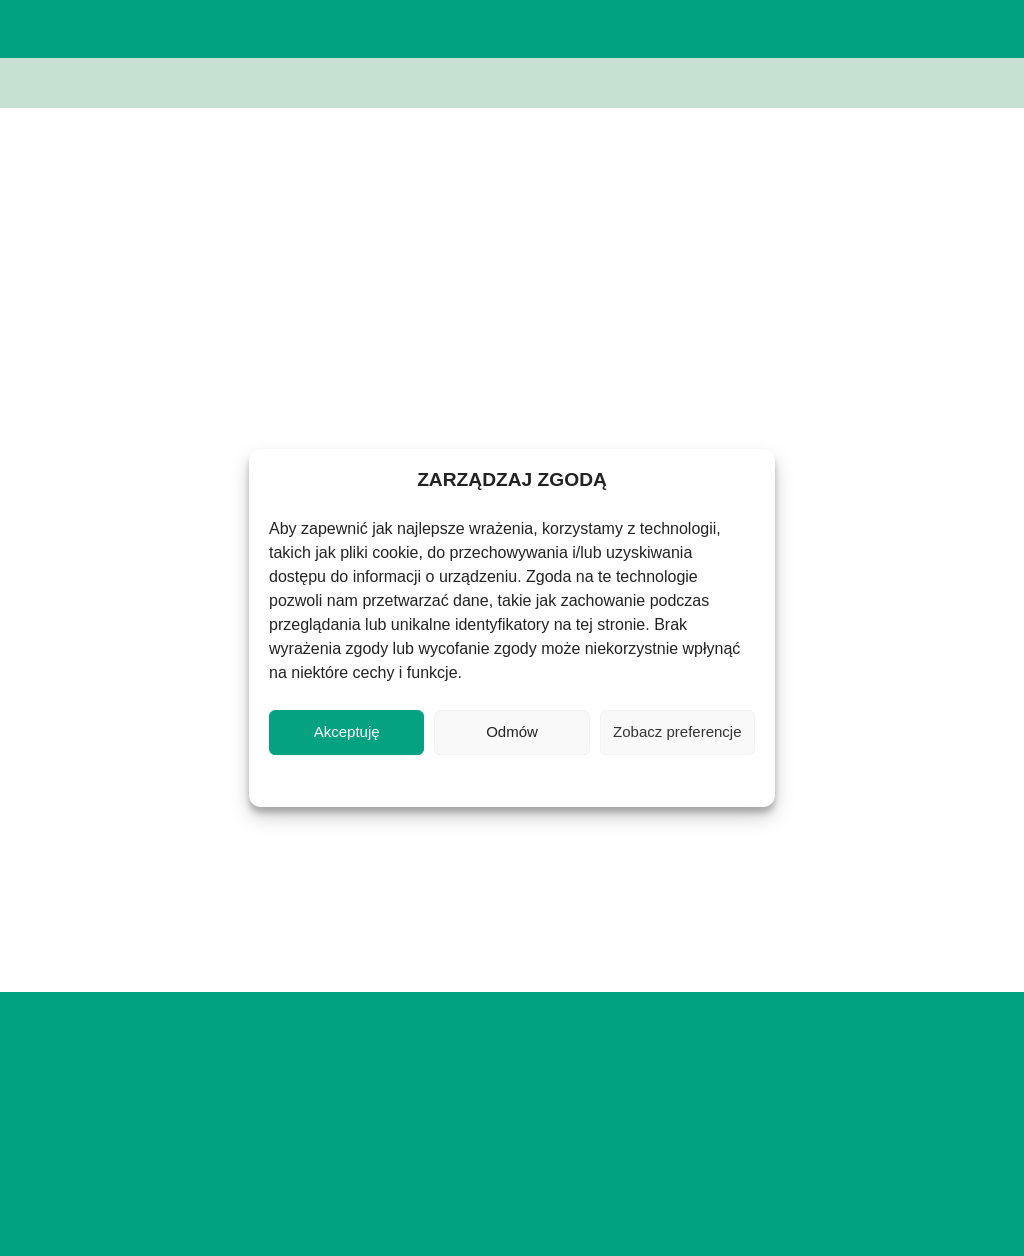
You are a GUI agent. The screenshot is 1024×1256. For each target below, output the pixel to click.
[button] (887, 29)
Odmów (512, 731)
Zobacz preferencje (677, 731)
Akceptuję (347, 731)
